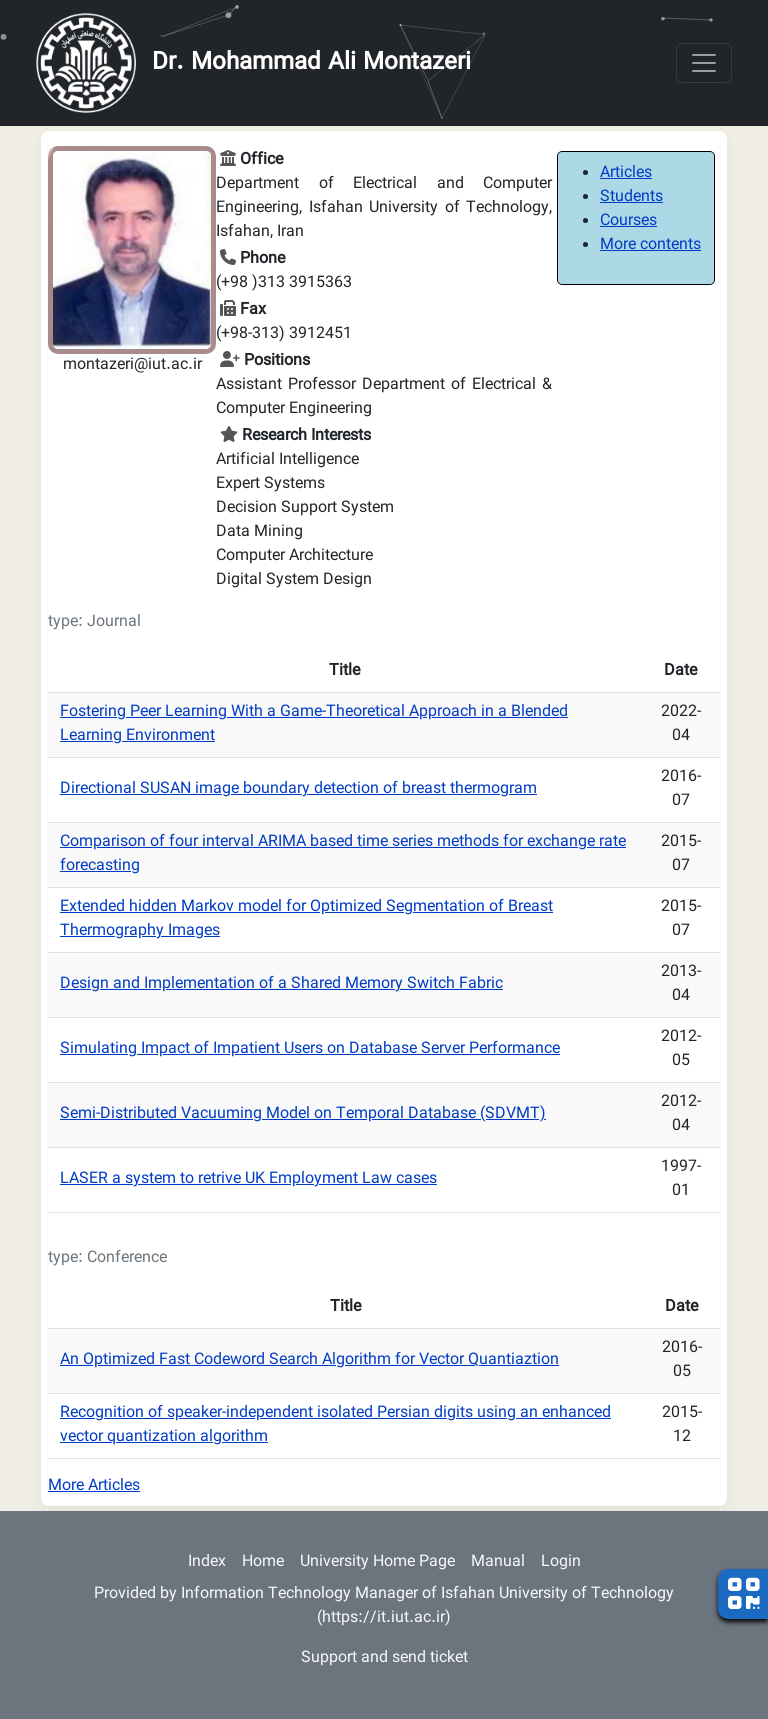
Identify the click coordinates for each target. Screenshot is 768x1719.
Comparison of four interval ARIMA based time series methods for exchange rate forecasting (343, 854)
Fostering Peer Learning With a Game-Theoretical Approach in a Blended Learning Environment (314, 724)
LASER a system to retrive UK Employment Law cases (248, 1179)
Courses (628, 221)
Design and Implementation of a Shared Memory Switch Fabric (281, 984)
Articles (626, 173)
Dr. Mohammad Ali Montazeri (311, 63)
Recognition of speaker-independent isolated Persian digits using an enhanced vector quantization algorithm (335, 1425)
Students (631, 197)
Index (207, 1562)
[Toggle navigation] (704, 63)
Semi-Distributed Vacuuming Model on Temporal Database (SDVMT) (303, 1114)
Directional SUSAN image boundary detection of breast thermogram (298, 789)
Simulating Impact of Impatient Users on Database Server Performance (310, 1049)
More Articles (94, 1486)
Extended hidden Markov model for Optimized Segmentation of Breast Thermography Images (306, 919)
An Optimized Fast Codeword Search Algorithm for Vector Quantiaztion (309, 1360)
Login (561, 1562)
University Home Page (377, 1562)
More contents (650, 245)
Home (263, 1562)
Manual (498, 1562)
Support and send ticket (384, 1658)
